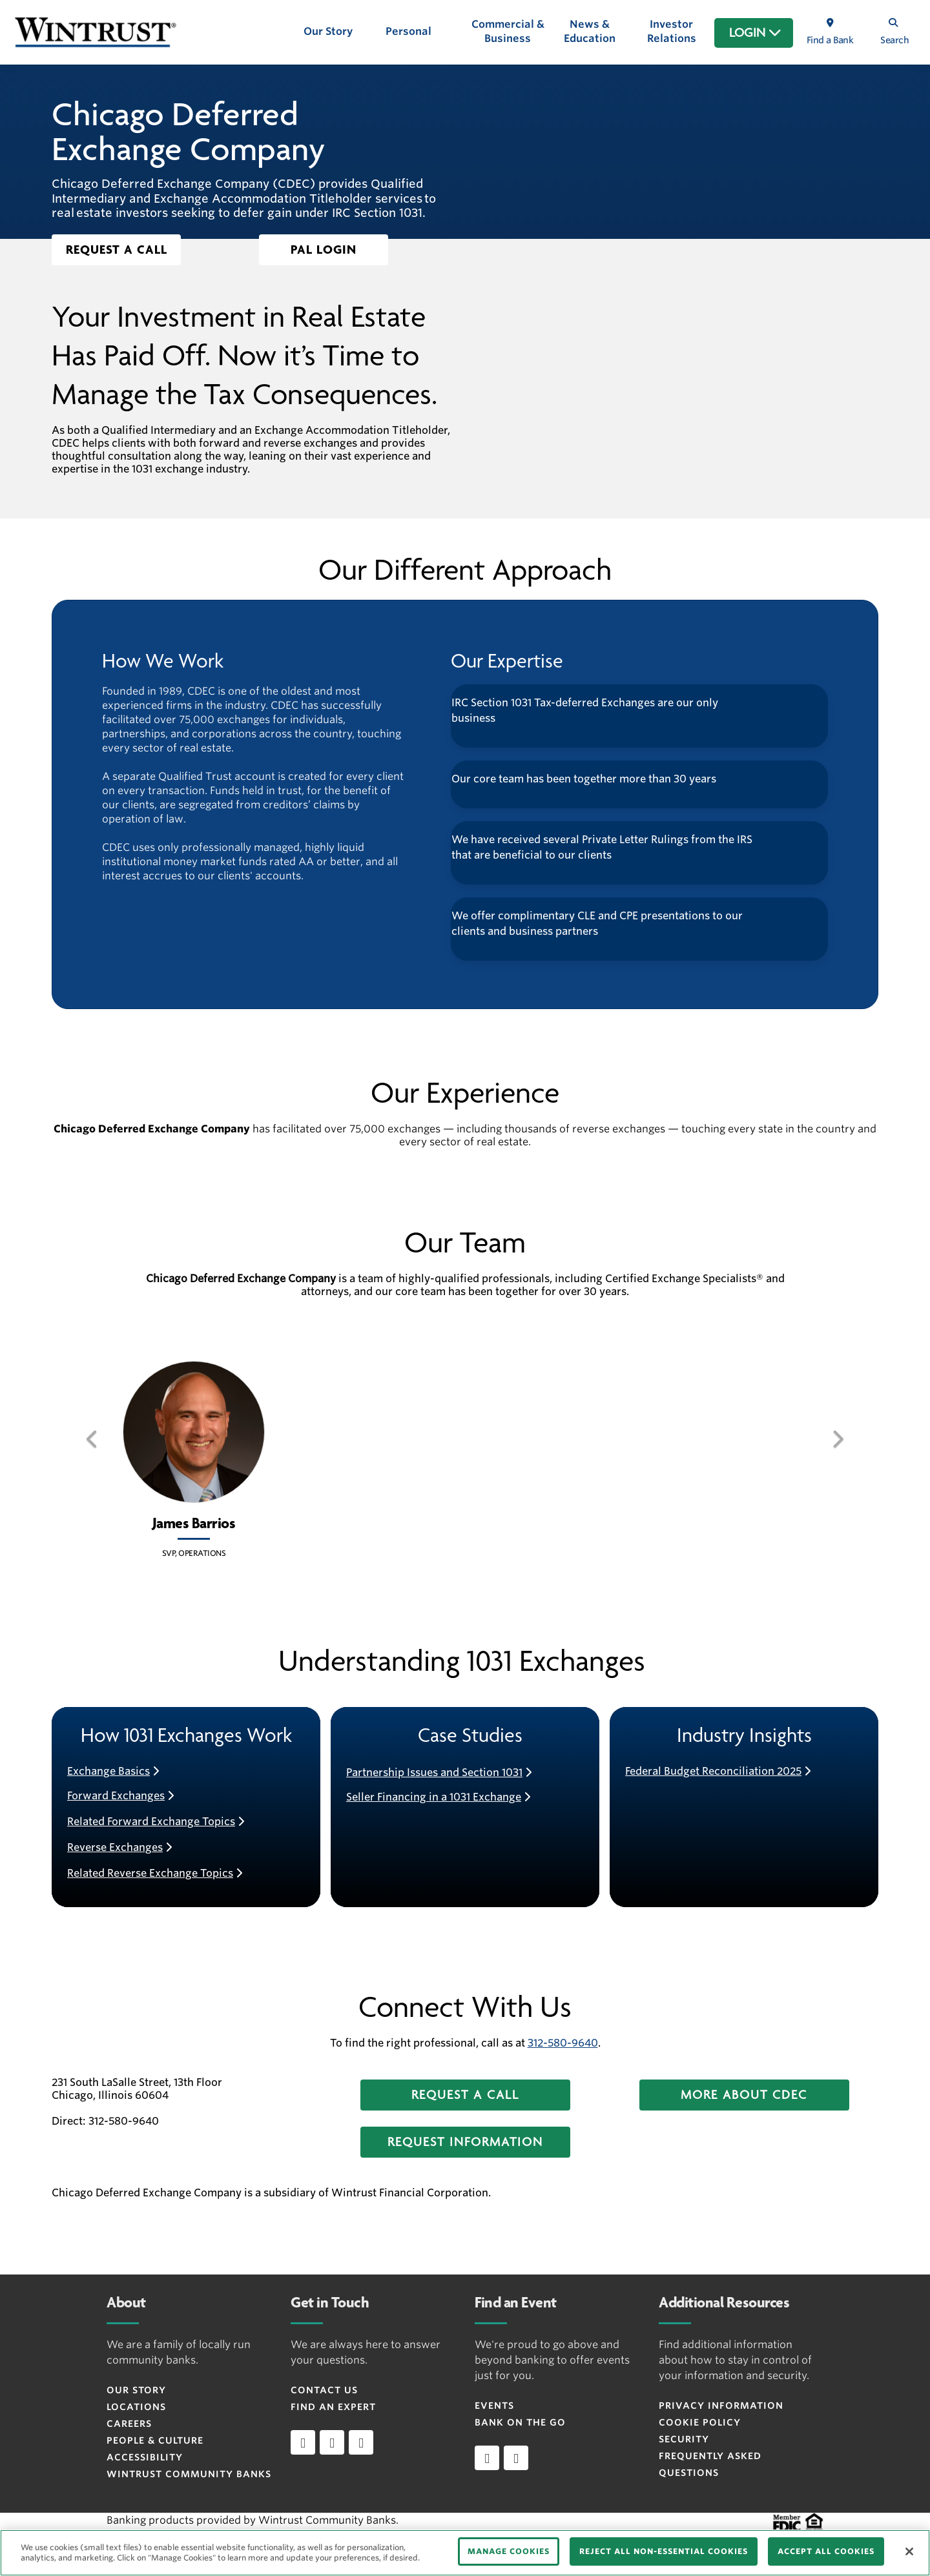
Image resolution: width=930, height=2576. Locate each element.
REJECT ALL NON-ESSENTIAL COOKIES (663, 2551)
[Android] (516, 2458)
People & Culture (155, 2440)
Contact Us (324, 2390)
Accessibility (145, 2457)
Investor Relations (671, 31)
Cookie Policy (700, 2422)
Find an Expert (333, 2407)
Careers (129, 2423)
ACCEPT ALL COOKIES (826, 2551)
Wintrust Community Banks (189, 2474)
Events (494, 2405)
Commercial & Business (507, 31)
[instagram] (361, 2442)
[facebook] (332, 2442)
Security (684, 2439)
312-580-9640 (563, 2043)
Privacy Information (721, 2405)
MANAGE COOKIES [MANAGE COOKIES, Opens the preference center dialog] (509, 2551)
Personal (408, 31)
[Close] (909, 2551)
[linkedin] (303, 2442)
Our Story (328, 31)
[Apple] (487, 2458)
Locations (136, 2407)
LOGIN (755, 33)
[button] (116, 249)
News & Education (589, 31)
